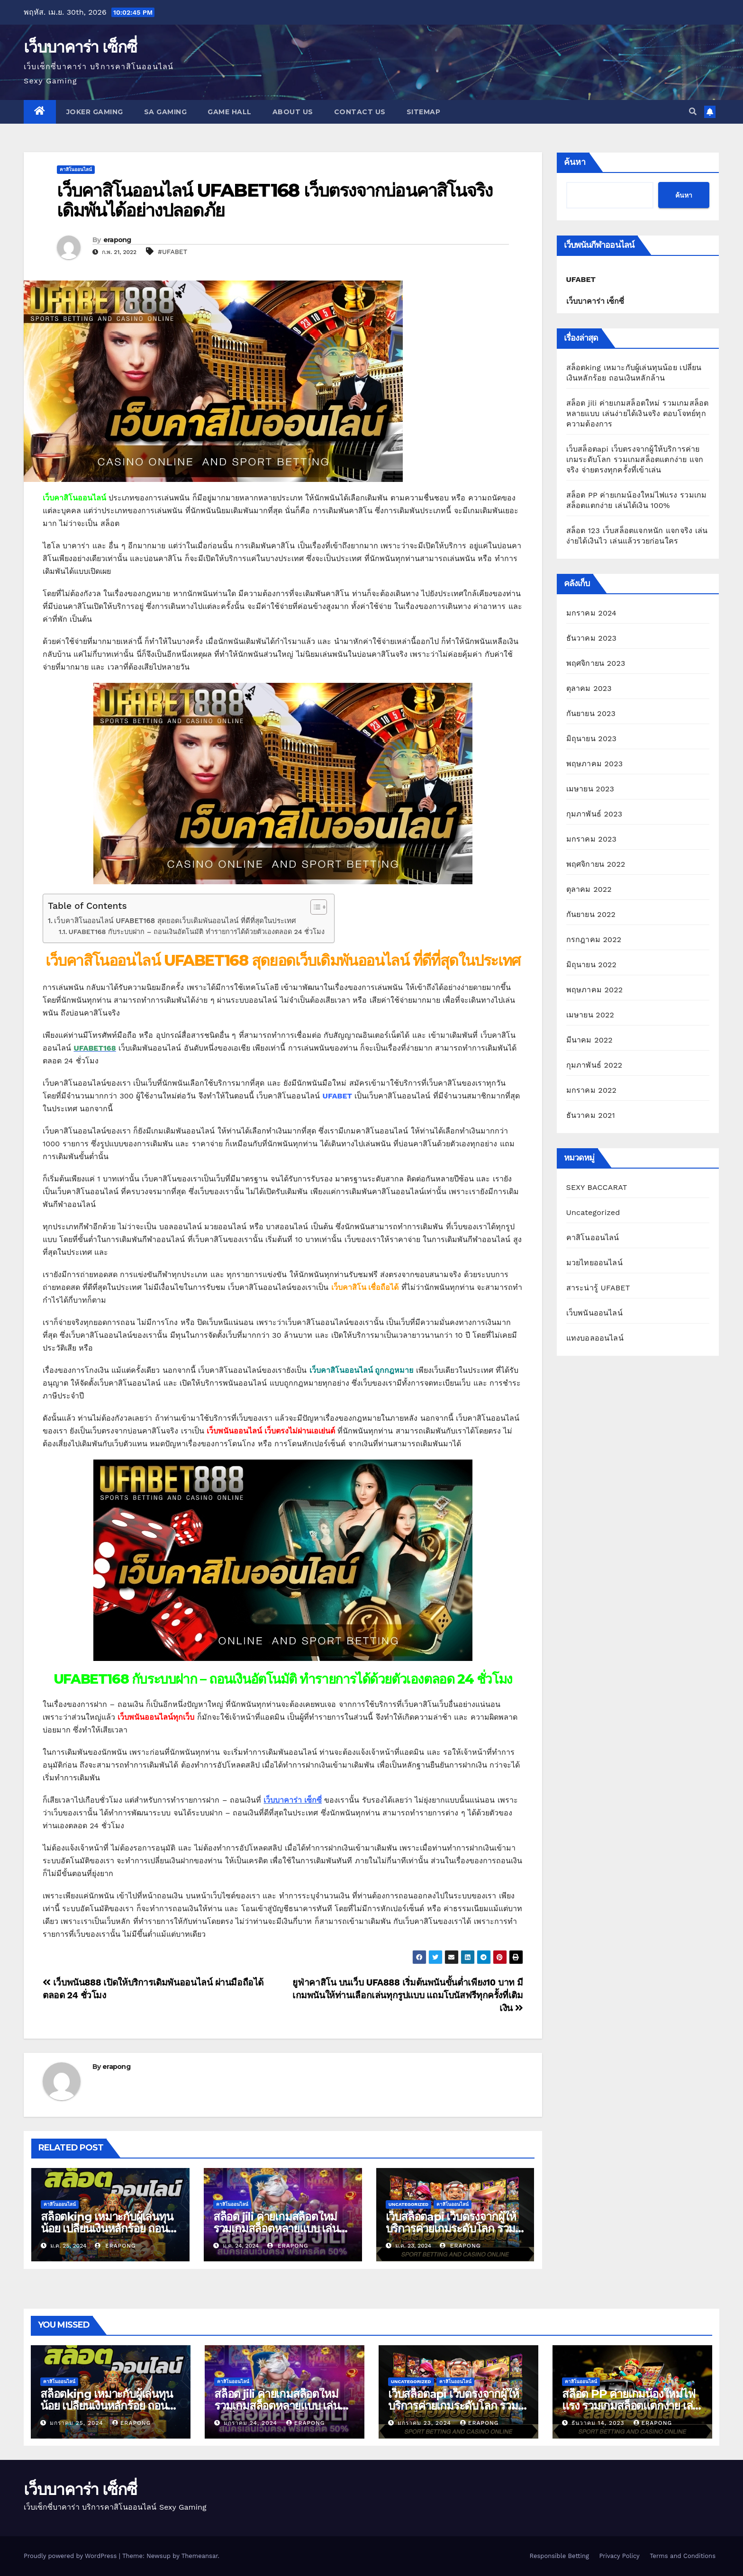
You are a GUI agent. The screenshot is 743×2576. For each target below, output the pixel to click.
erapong (117, 240)
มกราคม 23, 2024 (425, 2423)
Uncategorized (409, 2204)
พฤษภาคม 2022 (594, 989)
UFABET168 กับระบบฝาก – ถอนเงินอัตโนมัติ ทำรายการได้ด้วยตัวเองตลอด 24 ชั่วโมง (197, 932)
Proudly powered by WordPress (71, 2555)
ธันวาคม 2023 (591, 638)
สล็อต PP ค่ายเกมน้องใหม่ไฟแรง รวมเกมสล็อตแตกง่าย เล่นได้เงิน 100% (630, 2405)
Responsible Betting (559, 2555)
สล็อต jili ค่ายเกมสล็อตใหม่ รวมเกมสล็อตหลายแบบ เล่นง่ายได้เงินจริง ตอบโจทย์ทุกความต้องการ (637, 413)
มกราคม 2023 (591, 839)
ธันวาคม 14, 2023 (599, 2423)
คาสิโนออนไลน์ (76, 169)
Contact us (360, 112)
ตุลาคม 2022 (589, 889)
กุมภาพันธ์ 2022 (594, 1065)
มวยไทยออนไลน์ (594, 1262)
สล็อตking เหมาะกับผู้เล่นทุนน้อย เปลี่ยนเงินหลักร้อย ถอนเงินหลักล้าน (107, 2228)
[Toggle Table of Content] (314, 907)
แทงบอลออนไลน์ (595, 1337)
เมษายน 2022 (590, 1014)
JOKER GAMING (94, 112)
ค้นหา (575, 162)
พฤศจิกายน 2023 (595, 663)
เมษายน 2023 (590, 788)
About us (292, 112)
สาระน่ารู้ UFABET (598, 1287)
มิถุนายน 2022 (591, 964)
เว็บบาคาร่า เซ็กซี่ (80, 47)
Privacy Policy (619, 2555)
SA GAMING (165, 112)
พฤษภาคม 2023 (594, 763)
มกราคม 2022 (591, 1090)
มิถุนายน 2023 (591, 738)
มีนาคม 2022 (589, 1039)
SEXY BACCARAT (596, 1187)
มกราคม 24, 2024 (252, 2423)
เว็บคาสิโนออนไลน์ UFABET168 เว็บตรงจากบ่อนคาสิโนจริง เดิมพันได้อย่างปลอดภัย (275, 200)
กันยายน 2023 (591, 713)
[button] (693, 111)
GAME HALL (230, 112)
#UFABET (172, 251)
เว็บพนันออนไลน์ (594, 1312)
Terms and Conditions (683, 2555)
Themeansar (199, 2555)
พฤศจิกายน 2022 (595, 864)
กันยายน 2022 (591, 914)
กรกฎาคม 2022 (594, 939)
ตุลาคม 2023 (589, 688)
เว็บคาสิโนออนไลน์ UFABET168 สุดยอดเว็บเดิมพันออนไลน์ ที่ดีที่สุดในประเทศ (175, 920)
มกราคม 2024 (591, 612)
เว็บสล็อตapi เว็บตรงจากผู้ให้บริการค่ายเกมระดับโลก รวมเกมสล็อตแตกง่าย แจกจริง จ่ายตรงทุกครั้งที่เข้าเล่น (635, 459)
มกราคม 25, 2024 (78, 2423)
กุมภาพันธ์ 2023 (594, 813)
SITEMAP (424, 112)
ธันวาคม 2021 (591, 1115)
